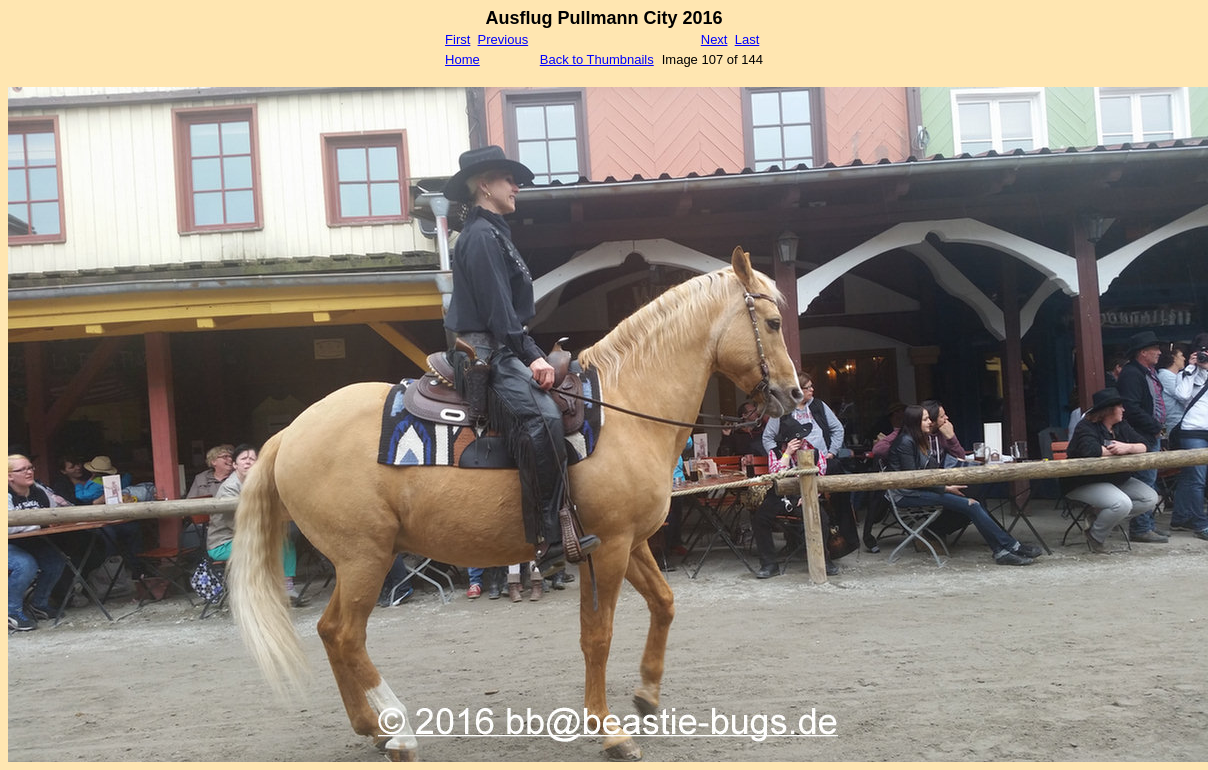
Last (747, 39)
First (457, 39)
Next (714, 39)
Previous (503, 39)
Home (462, 59)
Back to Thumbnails (597, 59)
